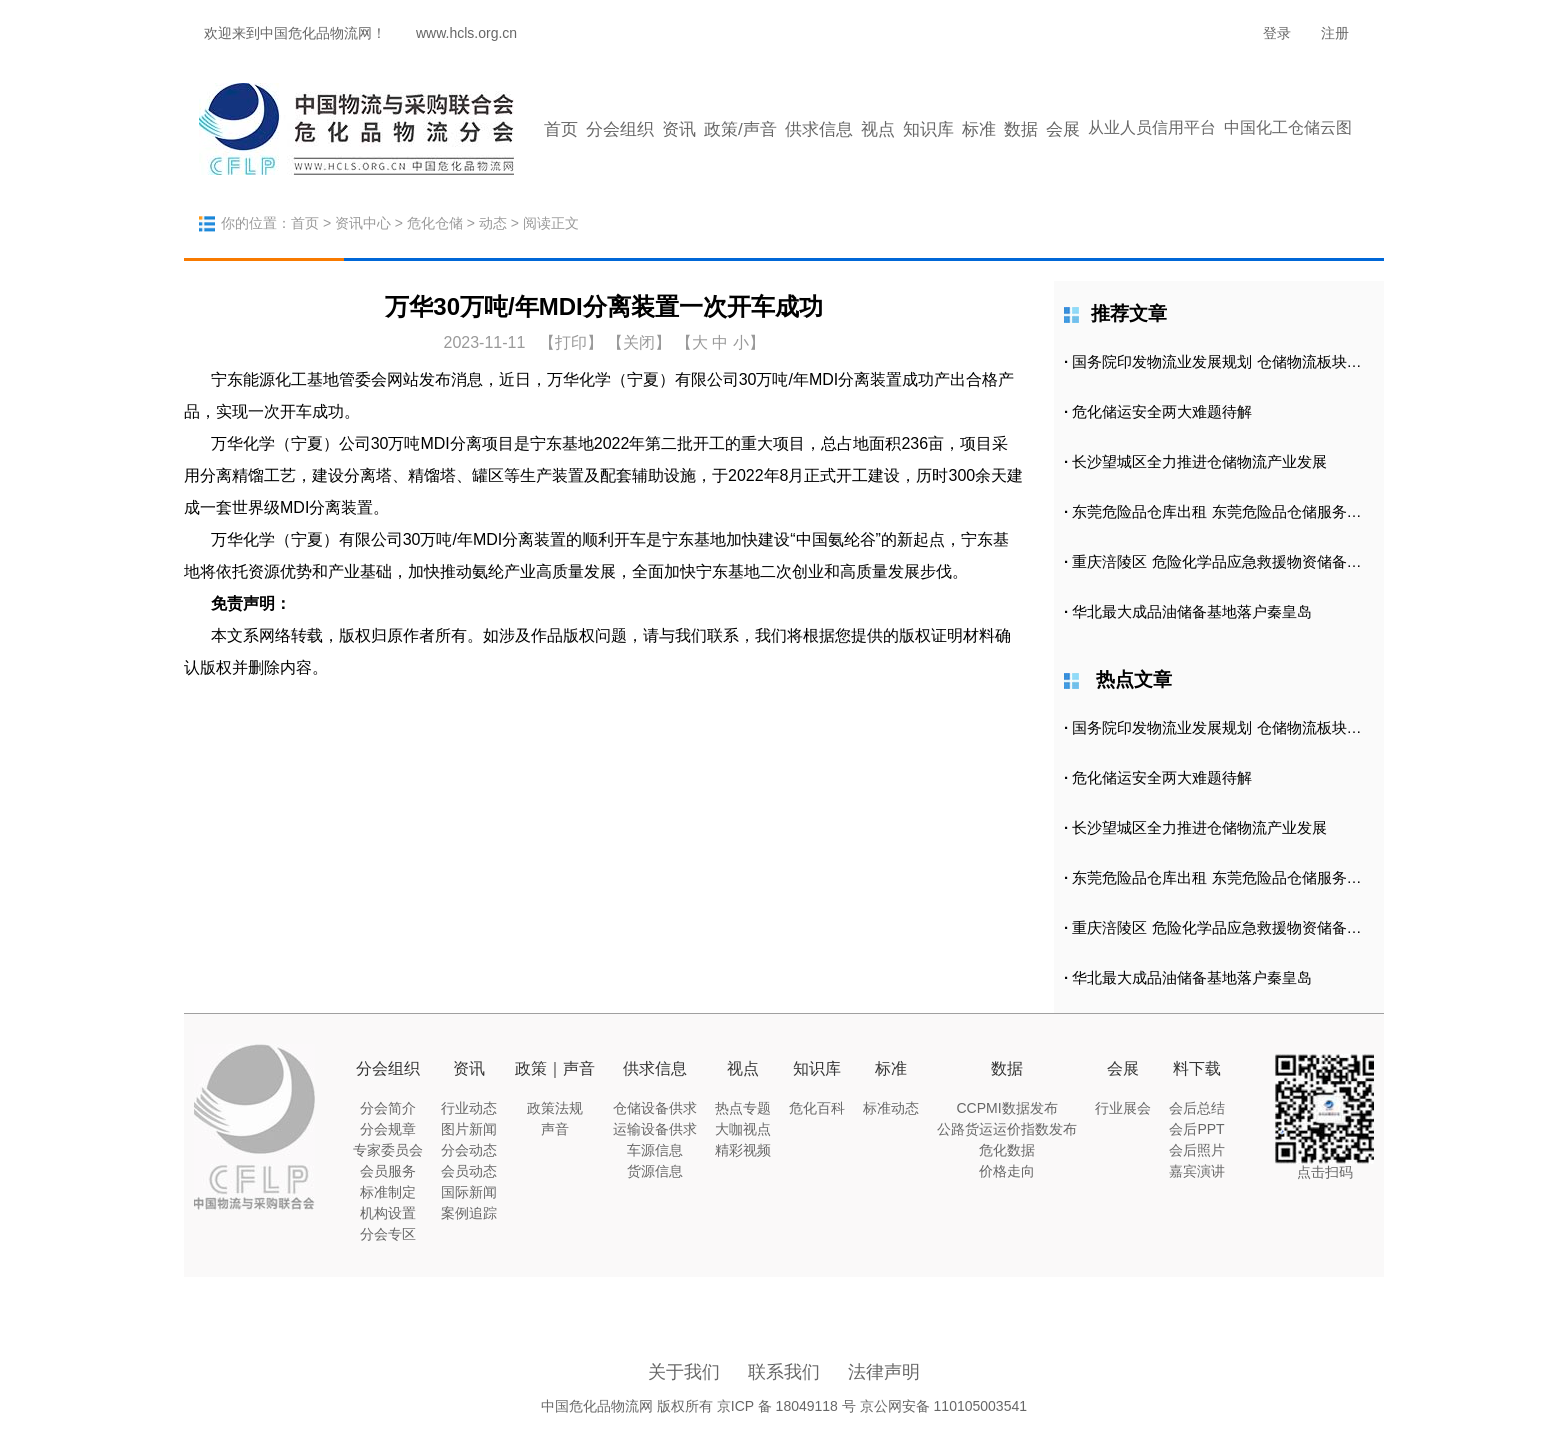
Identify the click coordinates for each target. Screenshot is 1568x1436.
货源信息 (655, 1171)
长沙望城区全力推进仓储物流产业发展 (1199, 461)
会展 (1063, 129)
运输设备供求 (655, 1129)
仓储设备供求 (655, 1108)
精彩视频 (743, 1150)
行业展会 (1123, 1108)
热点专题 (743, 1108)
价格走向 (1007, 1171)
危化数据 (1007, 1150)
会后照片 (1197, 1150)
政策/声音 (740, 129)
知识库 (928, 129)
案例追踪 (469, 1213)
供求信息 (819, 129)
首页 (561, 129)
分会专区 (388, 1234)
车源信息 (655, 1150)
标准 (979, 129)
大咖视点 (743, 1129)
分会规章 (388, 1129)
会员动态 (469, 1171)
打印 (571, 342)
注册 (1335, 33)
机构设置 (388, 1213)
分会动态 (469, 1150)
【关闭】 (639, 342)
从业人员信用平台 (1152, 127)
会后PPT (1196, 1129)
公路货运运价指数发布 (1007, 1129)
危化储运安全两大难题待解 (1162, 411)
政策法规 (555, 1108)
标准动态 (891, 1108)
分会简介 (388, 1108)
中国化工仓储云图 (1288, 127)
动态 (493, 223)
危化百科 (817, 1108)
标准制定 (388, 1192)
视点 (878, 129)
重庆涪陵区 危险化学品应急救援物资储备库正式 (1231, 561)
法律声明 (884, 1372)
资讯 (679, 129)
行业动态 (469, 1108)
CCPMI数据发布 (1006, 1108)
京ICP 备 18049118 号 (786, 1406)
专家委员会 (388, 1150)
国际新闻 (469, 1192)
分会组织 (620, 129)
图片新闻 (469, 1129)
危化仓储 (435, 223)
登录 (1277, 33)
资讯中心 (363, 223)
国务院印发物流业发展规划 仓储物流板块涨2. (1223, 361)
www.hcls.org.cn (466, 33)
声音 (555, 1129)
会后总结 (1197, 1108)
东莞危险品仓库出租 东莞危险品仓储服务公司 (1224, 511)
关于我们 (684, 1372)
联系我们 (784, 1372)
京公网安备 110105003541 (943, 1406)
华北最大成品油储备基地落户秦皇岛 (1192, 611)
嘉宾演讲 (1197, 1171)
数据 (1021, 129)
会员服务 (388, 1171)
